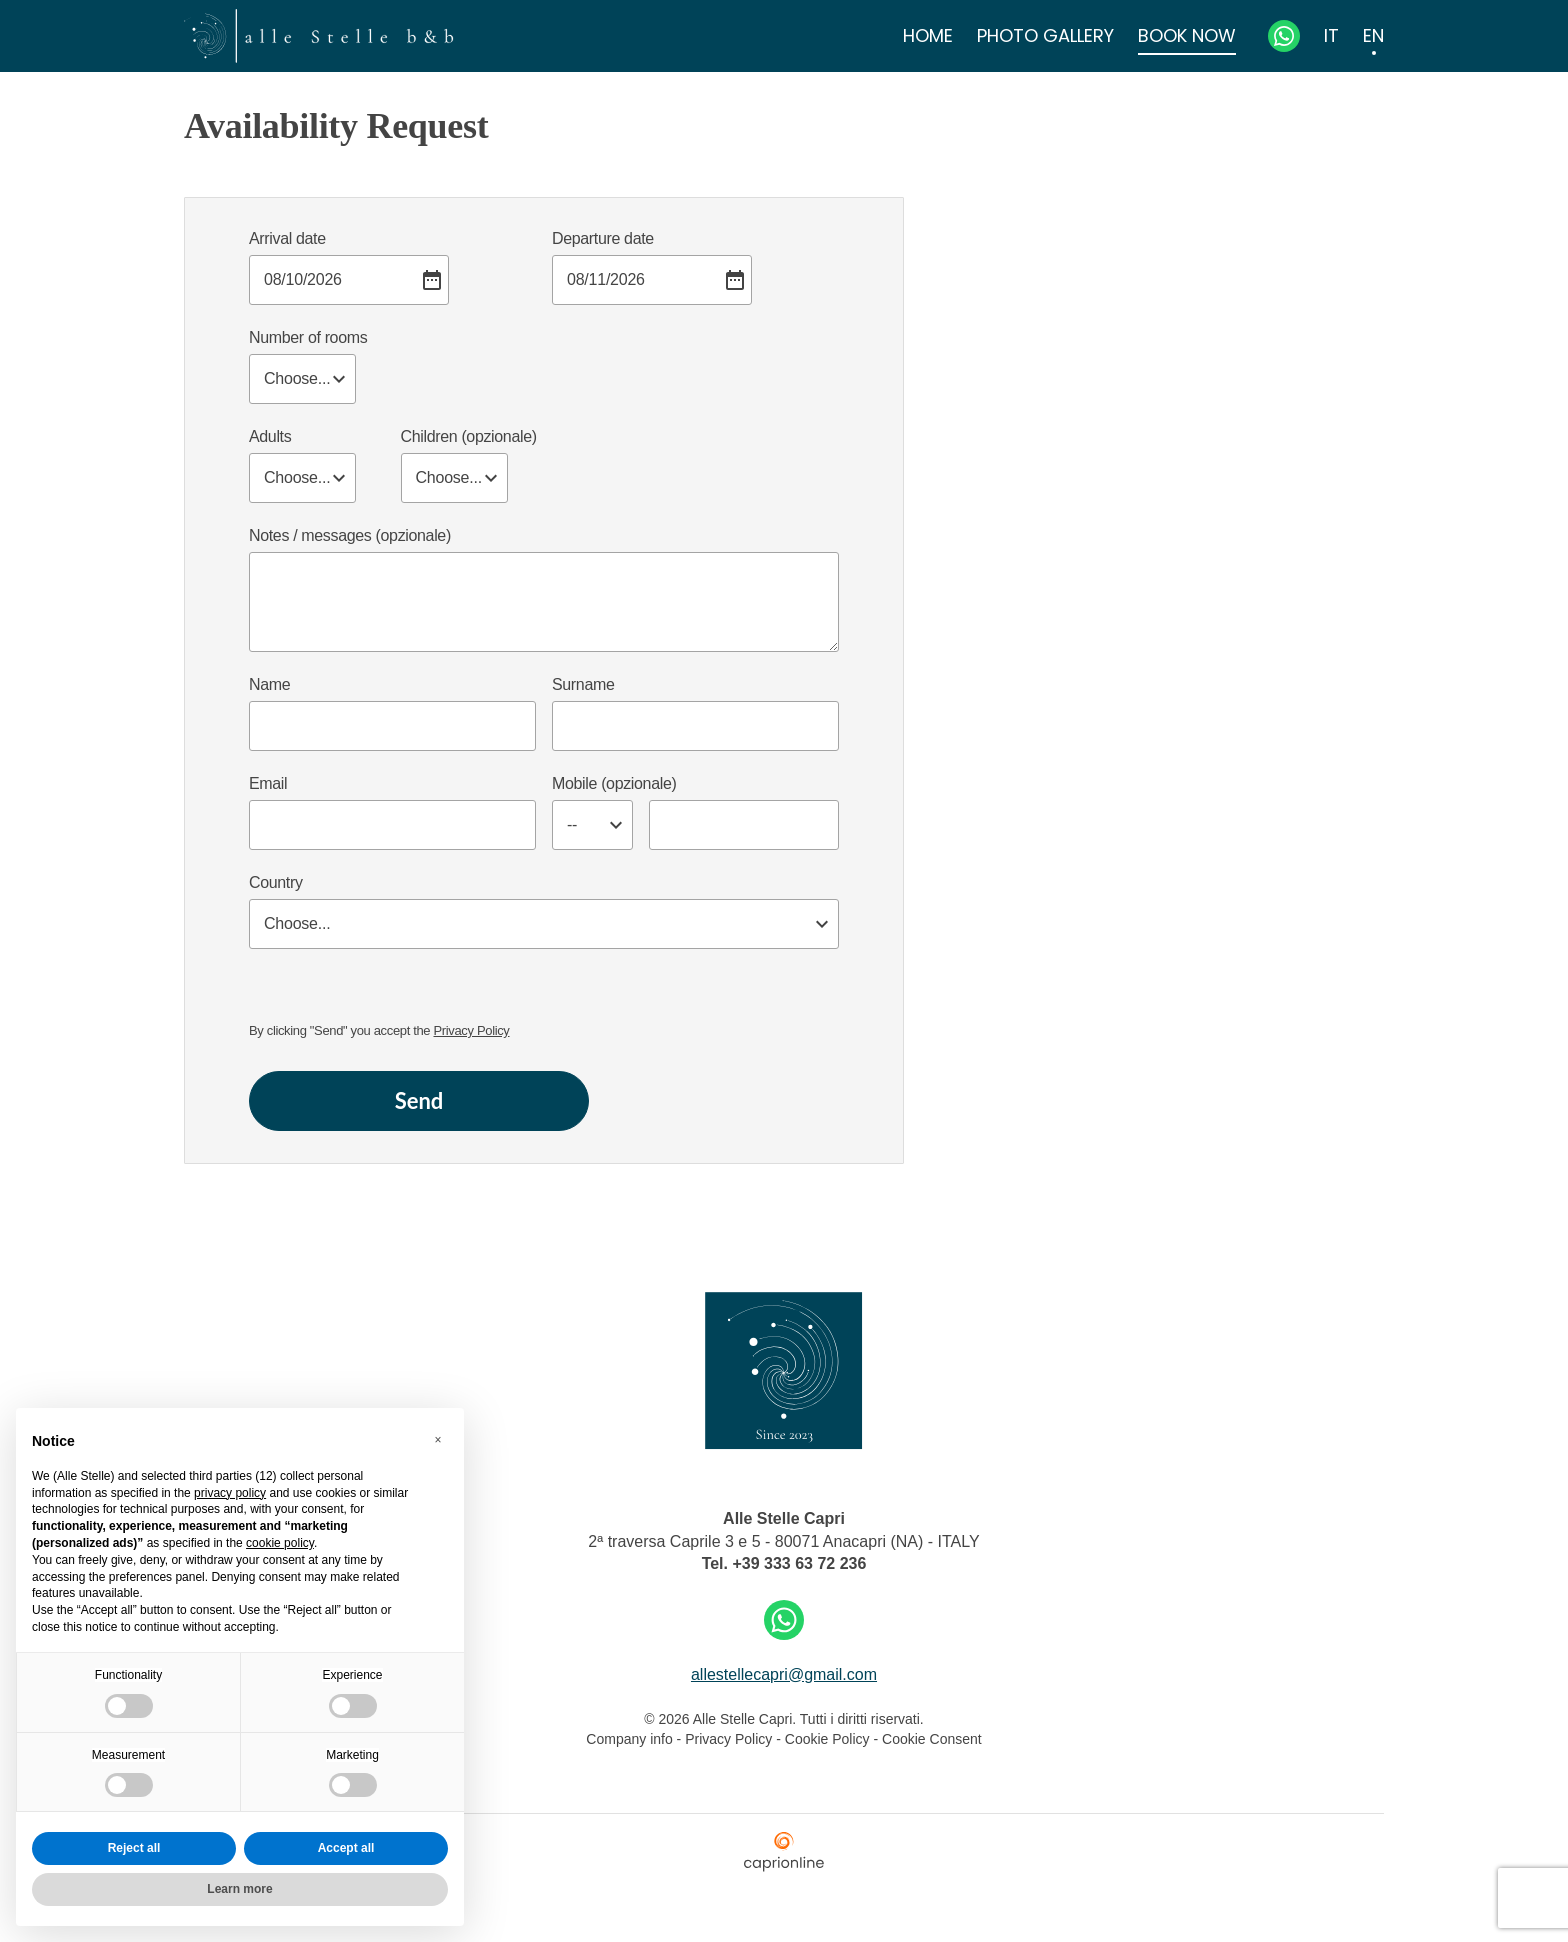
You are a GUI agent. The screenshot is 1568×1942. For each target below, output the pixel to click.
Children (469, 436)
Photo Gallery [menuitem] (1045, 35)
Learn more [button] (239, 1889)
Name (269, 684)
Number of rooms (308, 337)
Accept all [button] (346, 1848)
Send (419, 1100)
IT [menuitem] (1331, 35)
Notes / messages (350, 535)
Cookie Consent (932, 1739)
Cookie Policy (827, 1739)
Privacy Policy (472, 1030)
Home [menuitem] (928, 35)
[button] (438, 1440)
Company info (631, 1739)
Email (268, 783)
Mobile (614, 783)
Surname (583, 684)
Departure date (603, 238)
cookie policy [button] (280, 1543)
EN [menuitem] (1373, 35)
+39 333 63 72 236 (799, 1563)
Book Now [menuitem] (1187, 35)
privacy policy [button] (230, 1493)
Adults (270, 436)
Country (276, 882)
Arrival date (287, 238)
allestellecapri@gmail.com (784, 1674)
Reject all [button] (134, 1848)
